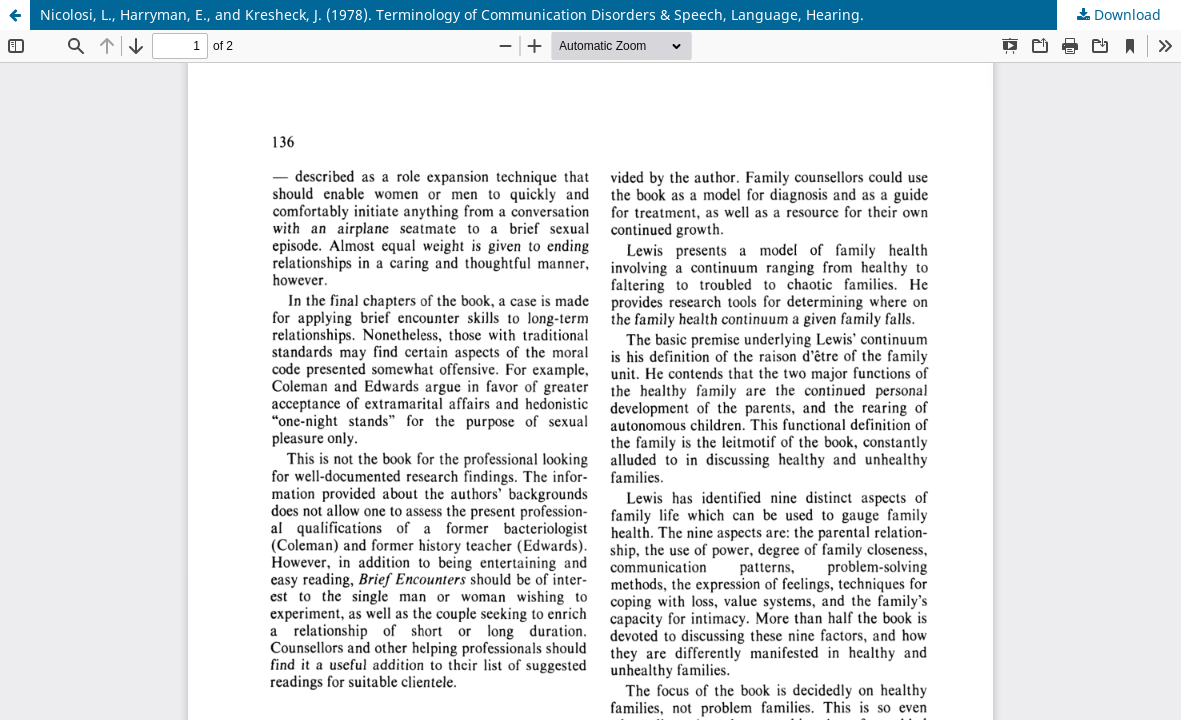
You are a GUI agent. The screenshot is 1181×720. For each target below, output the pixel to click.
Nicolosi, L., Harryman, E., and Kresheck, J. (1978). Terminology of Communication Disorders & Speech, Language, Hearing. (452, 14)
